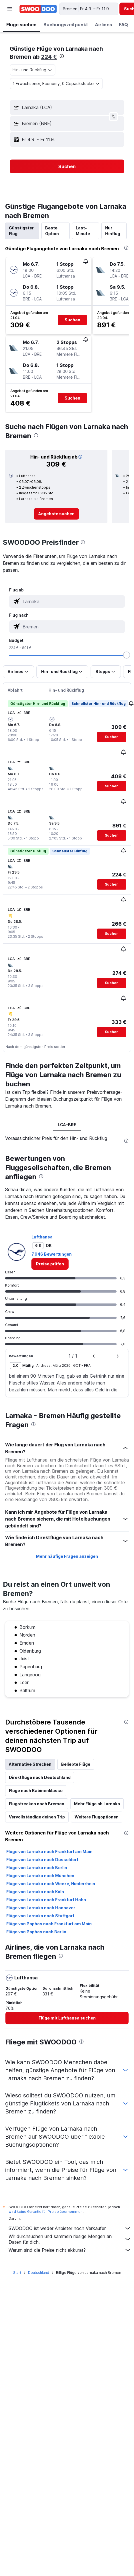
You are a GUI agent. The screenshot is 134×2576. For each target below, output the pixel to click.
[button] (9, 9)
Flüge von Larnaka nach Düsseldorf (42, 1859)
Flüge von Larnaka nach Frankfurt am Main (49, 1851)
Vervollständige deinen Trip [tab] (37, 1816)
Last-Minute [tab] (83, 230)
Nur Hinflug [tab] (112, 230)
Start (17, 2272)
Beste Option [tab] (52, 230)
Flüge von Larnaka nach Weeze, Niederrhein (50, 1883)
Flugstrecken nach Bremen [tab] (36, 1803)
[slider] (126, 655)
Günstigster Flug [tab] (21, 230)
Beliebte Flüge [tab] (75, 1764)
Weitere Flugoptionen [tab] (97, 1816)
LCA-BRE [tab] (67, 1124)
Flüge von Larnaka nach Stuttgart (40, 1915)
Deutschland (38, 2272)
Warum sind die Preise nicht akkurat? (70, 2250)
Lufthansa (42, 1236)
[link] (56, 514)
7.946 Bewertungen (51, 1254)
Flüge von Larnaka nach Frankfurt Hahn (46, 1899)
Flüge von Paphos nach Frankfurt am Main (49, 1923)
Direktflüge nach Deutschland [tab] (40, 1777)
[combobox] (32, 70)
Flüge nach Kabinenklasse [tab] (36, 1790)
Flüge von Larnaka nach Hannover (40, 1907)
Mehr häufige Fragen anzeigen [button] (67, 1556)
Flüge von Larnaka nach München (40, 1875)
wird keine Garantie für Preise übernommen (46, 2211)
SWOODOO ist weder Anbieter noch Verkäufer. (70, 2228)
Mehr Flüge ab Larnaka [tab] (97, 1803)
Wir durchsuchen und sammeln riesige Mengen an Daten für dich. (70, 2239)
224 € (49, 56)
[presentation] (61, 56)
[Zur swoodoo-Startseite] (38, 9)
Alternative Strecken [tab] (30, 1764)
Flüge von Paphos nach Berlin (36, 1931)
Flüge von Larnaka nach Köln (35, 1891)
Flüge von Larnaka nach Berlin (36, 1867)
